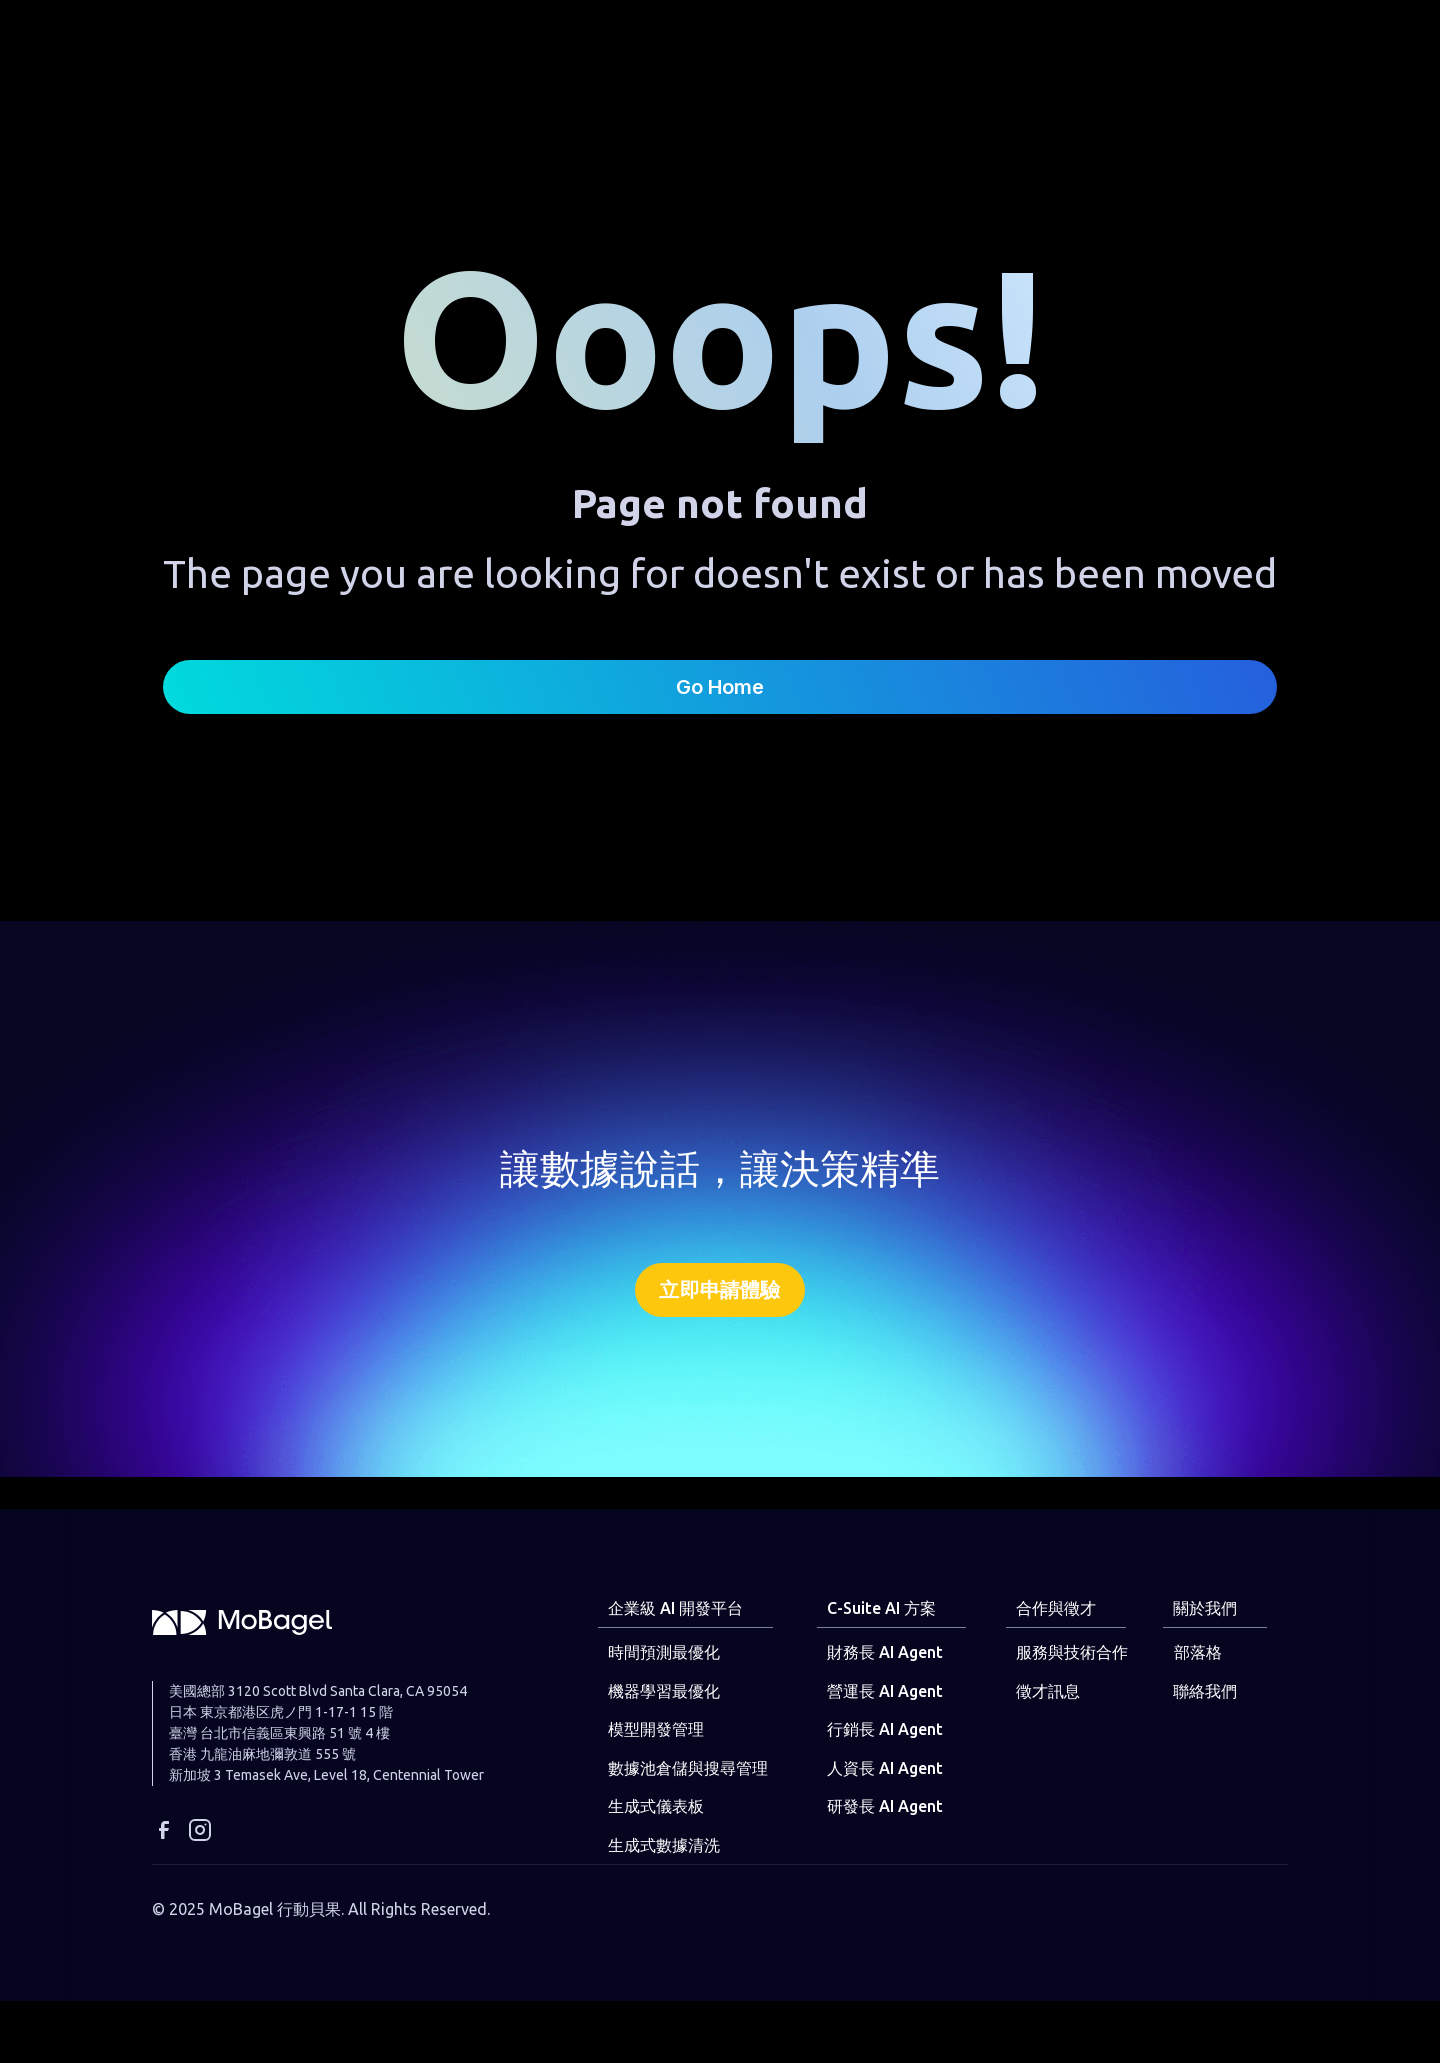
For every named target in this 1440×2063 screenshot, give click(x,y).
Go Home (720, 687)
